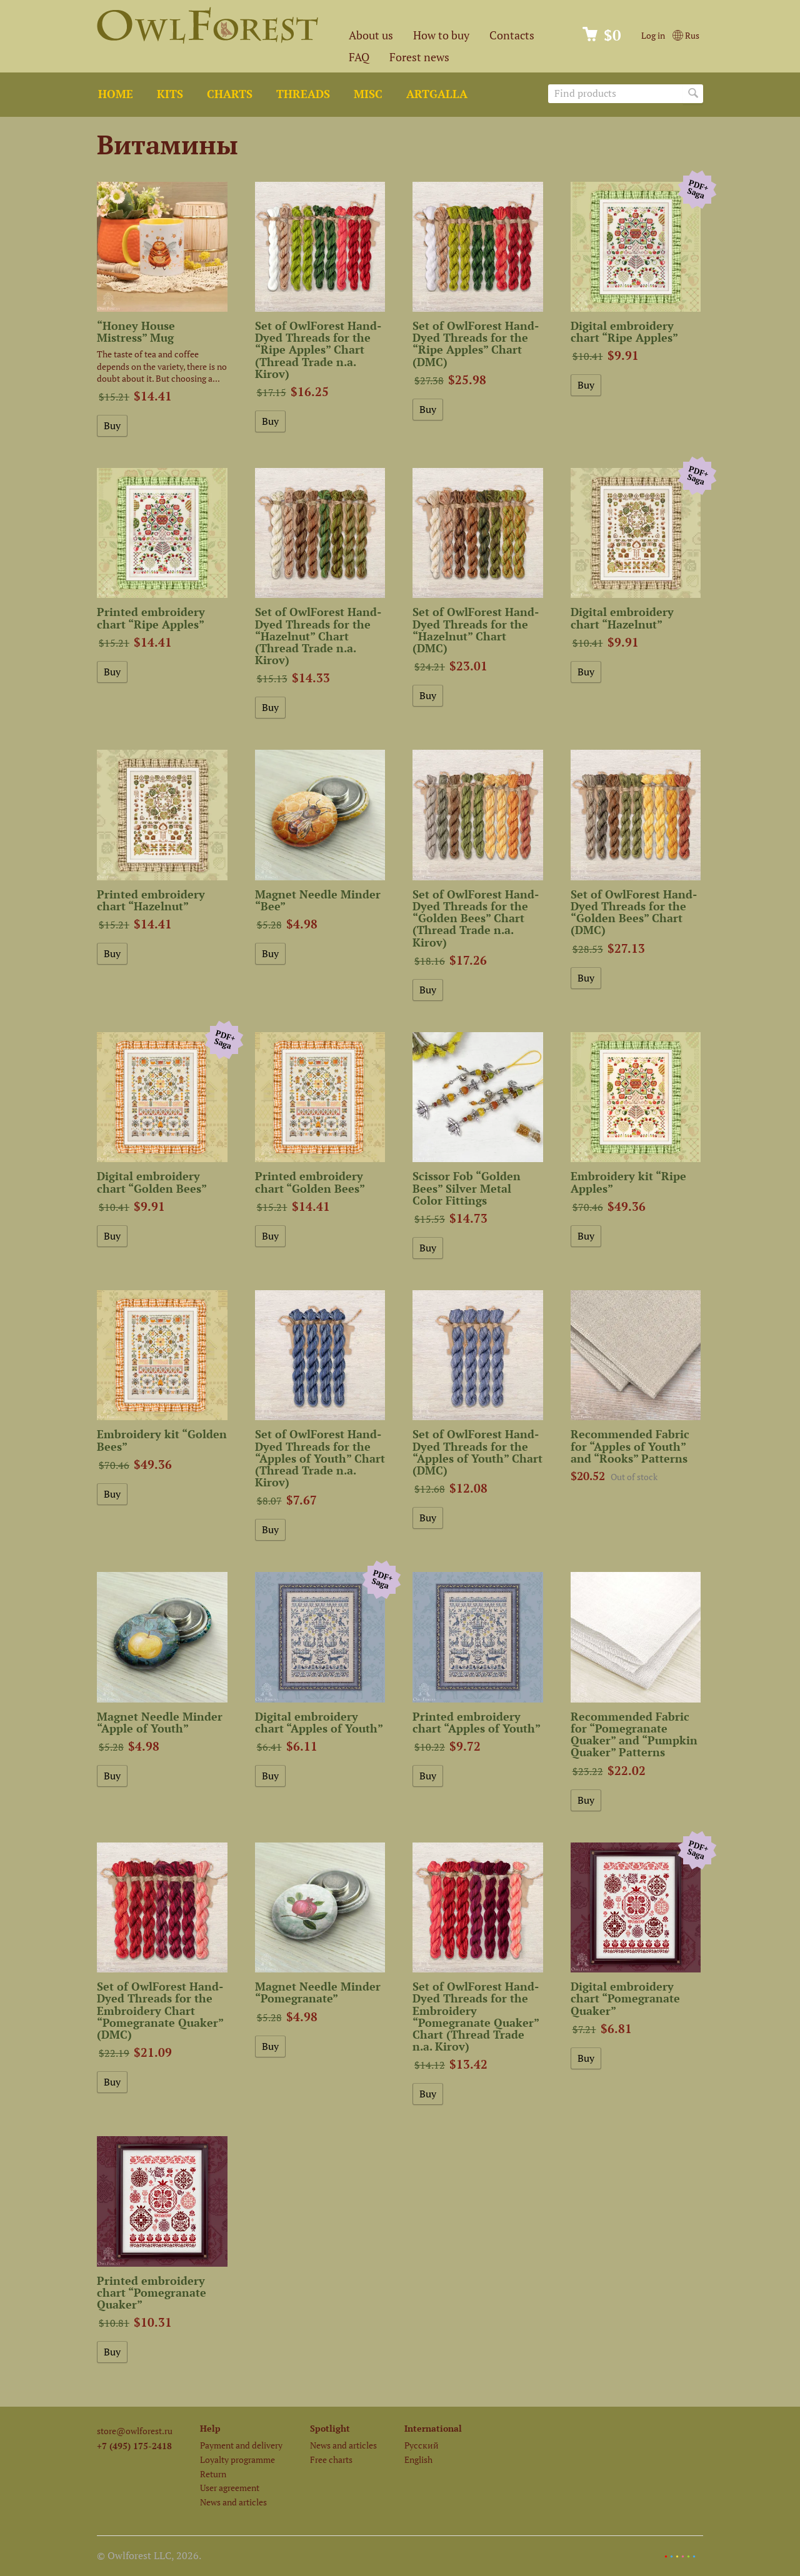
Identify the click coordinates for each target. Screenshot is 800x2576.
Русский (421, 2445)
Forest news (419, 57)
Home (115, 94)
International (433, 2428)
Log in (653, 35)
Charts (229, 94)
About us (371, 35)
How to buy (441, 35)
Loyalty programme (237, 2459)
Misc (368, 94)
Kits (170, 94)
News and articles (233, 2502)
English (418, 2459)
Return (213, 2474)
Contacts (511, 35)
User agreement (229, 2488)
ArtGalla (437, 94)
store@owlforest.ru (134, 2431)
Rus (685, 35)
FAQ (359, 57)
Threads (303, 94)
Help (210, 2428)
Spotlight (330, 2428)
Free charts (331, 2459)
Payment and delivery (241, 2445)
